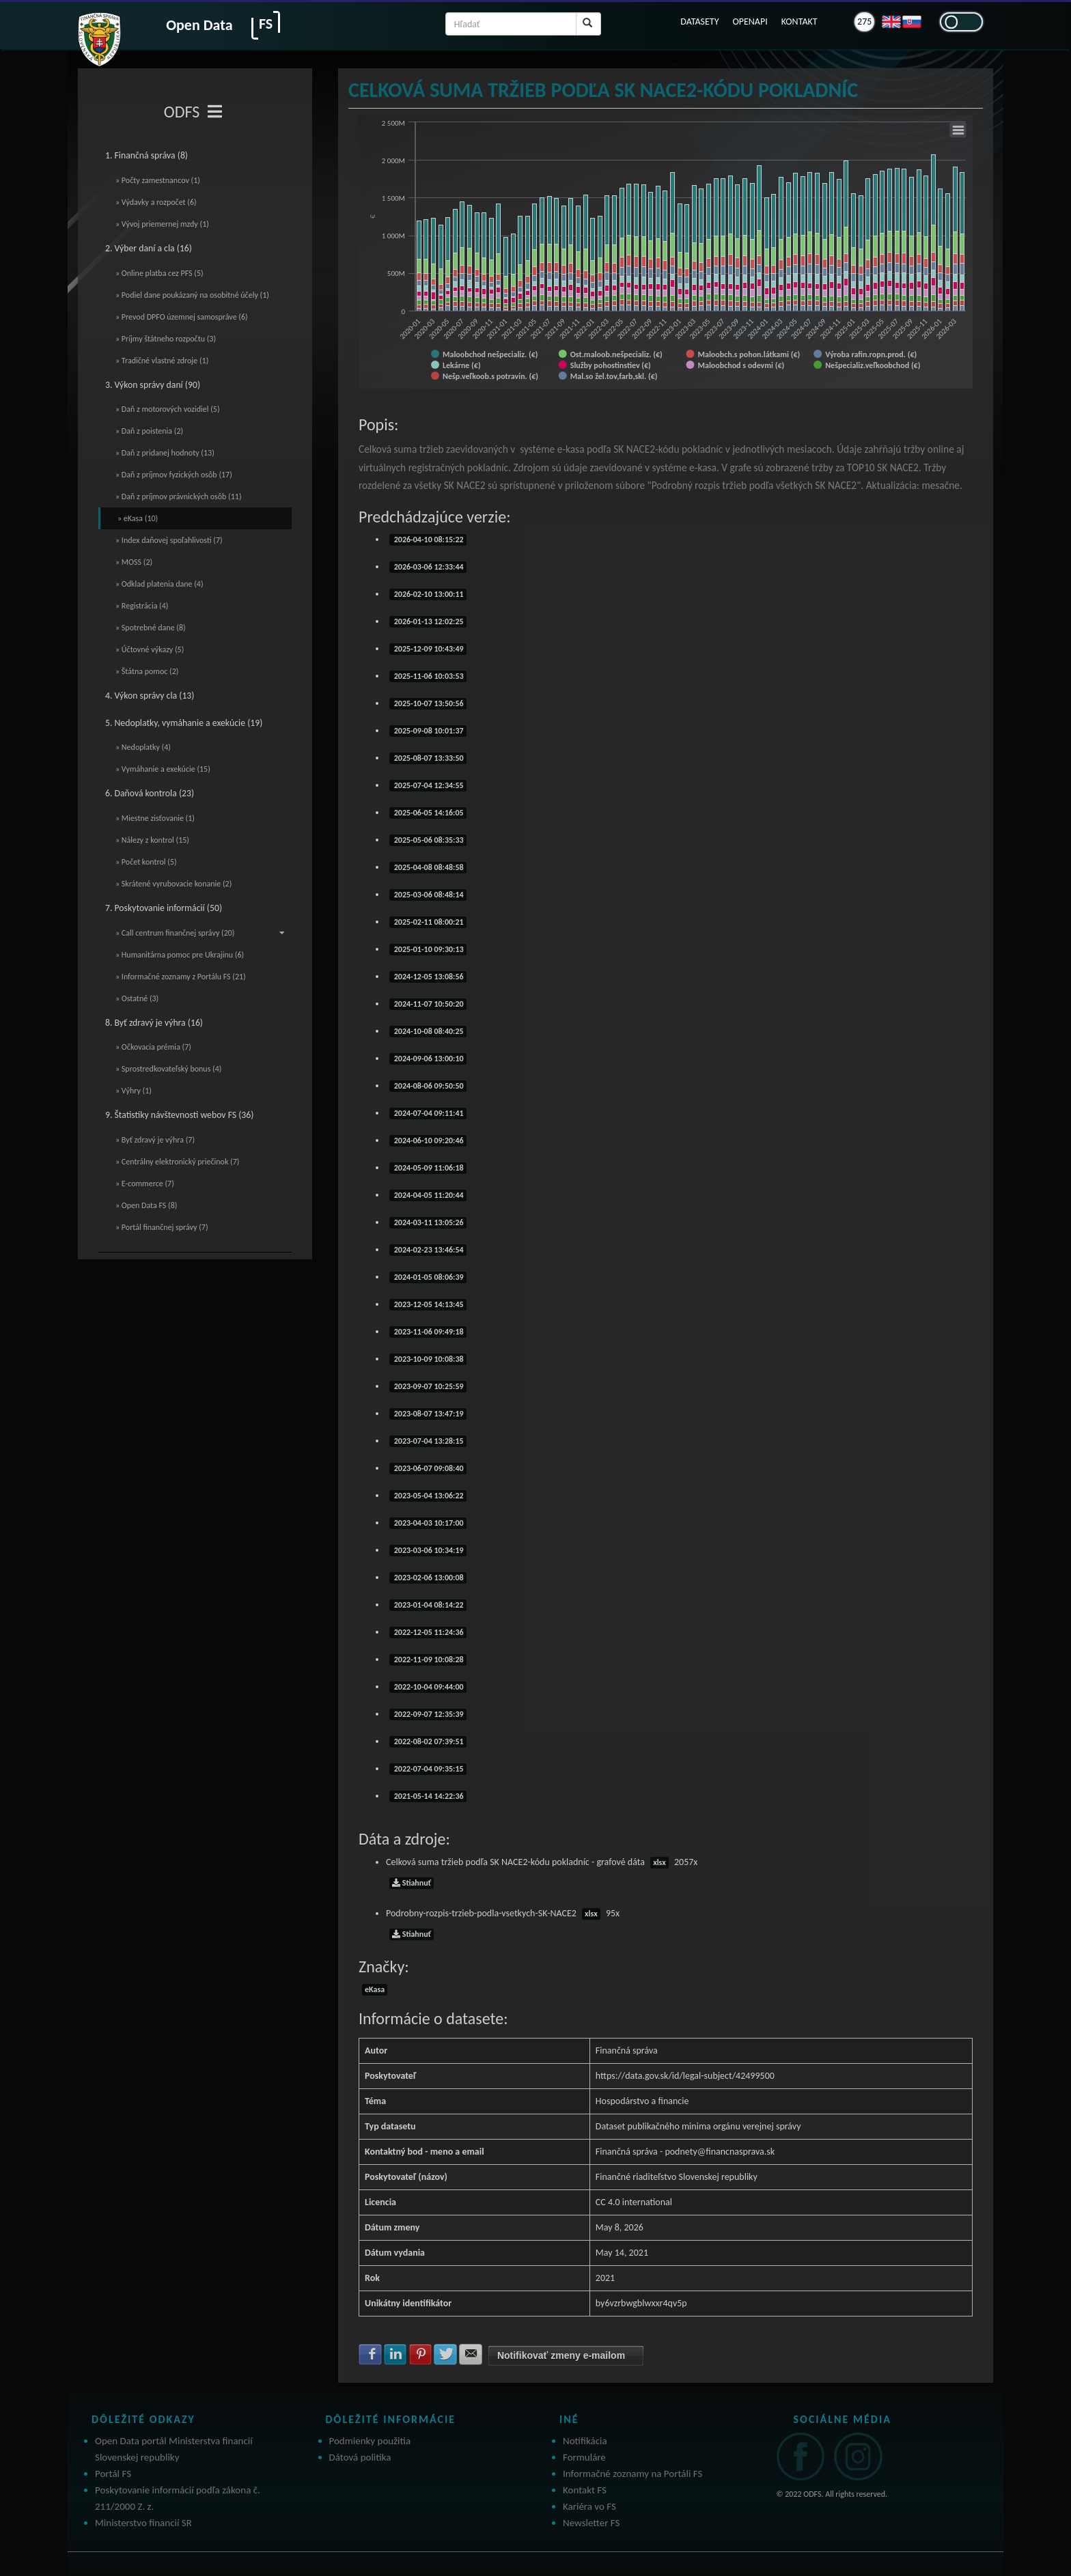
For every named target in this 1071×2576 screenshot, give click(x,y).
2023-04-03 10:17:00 (428, 1523)
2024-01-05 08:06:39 (428, 1277)
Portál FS (113, 2473)
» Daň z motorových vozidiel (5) (167, 409)
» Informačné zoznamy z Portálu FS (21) (180, 976)
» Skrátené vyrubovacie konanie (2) (173, 883)
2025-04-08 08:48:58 (428, 867)
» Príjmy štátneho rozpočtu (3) (165, 339)
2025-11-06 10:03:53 (428, 676)
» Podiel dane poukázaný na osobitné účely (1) (192, 295)
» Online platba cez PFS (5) (159, 273)
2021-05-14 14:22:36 (428, 1796)
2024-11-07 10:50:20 (428, 1004)
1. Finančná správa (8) (146, 155)
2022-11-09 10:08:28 (428, 1659)
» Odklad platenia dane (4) (159, 584)
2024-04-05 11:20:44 (428, 1195)
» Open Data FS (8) (146, 1205)
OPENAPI (749, 21)
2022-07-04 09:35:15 (428, 1769)
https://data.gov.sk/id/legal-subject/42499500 (685, 2076)
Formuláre (584, 2457)
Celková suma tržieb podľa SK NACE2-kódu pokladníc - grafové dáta (541, 1862)
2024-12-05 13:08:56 (428, 976)
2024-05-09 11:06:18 (428, 1168)
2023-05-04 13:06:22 (428, 1495)
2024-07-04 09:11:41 (428, 1113)
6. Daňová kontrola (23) (149, 793)
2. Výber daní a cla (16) (148, 248)
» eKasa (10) (137, 518)
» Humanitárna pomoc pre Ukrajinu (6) (179, 955)
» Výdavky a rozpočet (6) (156, 202)
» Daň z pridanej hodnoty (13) (164, 453)
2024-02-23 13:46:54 (428, 1250)
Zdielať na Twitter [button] (445, 2354)
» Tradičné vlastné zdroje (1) (161, 360)
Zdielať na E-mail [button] (470, 2354)
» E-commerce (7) (144, 1183)
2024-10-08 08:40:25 (428, 1031)
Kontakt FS (585, 2490)
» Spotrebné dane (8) (150, 627)
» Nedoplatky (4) (143, 747)
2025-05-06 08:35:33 (428, 840)
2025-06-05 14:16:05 (428, 812)
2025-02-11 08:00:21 (428, 922)
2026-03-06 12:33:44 (428, 567)
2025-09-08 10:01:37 (428, 731)
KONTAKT (799, 21)
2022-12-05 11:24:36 (428, 1632)
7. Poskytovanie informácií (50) (163, 908)
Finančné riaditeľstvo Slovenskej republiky (676, 2177)
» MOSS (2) (133, 562)
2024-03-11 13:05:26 (428, 1222)
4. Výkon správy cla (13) (149, 695)
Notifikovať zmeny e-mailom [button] (561, 2355)
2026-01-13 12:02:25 (428, 621)
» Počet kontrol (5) (146, 862)
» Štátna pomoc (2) (146, 671)
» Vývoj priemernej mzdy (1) (162, 224)
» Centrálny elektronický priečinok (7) (177, 1161)
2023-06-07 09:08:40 (428, 1468)
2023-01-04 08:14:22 (428, 1605)
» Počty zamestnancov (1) (157, 180)
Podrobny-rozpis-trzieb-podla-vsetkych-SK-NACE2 (503, 1913)
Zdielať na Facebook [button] (370, 2354)
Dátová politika (360, 2457)
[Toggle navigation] (215, 112)
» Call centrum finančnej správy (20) (200, 933)
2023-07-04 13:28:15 (428, 1441)
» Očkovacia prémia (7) (153, 1047)
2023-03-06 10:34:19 (428, 1550)
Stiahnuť (411, 1883)
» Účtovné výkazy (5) (149, 649)
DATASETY (699, 21)
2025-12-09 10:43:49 (428, 649)
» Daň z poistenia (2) (149, 431)
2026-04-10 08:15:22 (428, 539)
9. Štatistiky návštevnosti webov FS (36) (179, 1115)
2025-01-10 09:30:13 (428, 949)
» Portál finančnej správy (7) (161, 1227)
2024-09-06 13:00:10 (428, 1058)
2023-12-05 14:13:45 (428, 1304)
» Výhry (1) (133, 1090)
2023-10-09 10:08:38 (428, 1359)
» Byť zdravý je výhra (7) (155, 1140)
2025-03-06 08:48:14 (428, 894)
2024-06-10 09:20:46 (428, 1140)
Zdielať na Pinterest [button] (420, 2354)
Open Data (199, 25)
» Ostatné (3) (136, 998)
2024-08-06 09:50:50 (428, 1086)
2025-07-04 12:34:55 (428, 785)
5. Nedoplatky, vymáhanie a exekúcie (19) (183, 723)
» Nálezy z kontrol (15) (152, 840)
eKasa (375, 1989)
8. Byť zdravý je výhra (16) (154, 1022)
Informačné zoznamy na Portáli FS (632, 2473)
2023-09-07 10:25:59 (428, 1386)
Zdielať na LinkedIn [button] (395, 2354)
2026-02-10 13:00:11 (428, 594)
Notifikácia (585, 2441)
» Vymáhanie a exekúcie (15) (162, 769)
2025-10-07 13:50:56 (428, 703)
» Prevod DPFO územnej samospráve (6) (181, 317)
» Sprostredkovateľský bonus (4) (168, 1069)
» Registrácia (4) (141, 606)
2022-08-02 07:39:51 (428, 1741)
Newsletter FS (591, 2523)
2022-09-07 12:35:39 (428, 1714)
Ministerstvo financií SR (143, 2523)
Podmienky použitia (370, 2441)
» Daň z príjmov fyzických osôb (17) (173, 474)
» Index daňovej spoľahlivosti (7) (169, 540)
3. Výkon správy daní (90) (152, 385)
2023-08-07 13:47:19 (428, 1413)
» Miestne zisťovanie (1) (155, 818)
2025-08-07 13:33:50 (428, 758)
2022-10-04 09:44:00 (428, 1687)
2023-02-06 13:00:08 (428, 1577)
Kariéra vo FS (589, 2506)
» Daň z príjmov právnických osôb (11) (178, 496)
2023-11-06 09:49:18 (428, 1331)
